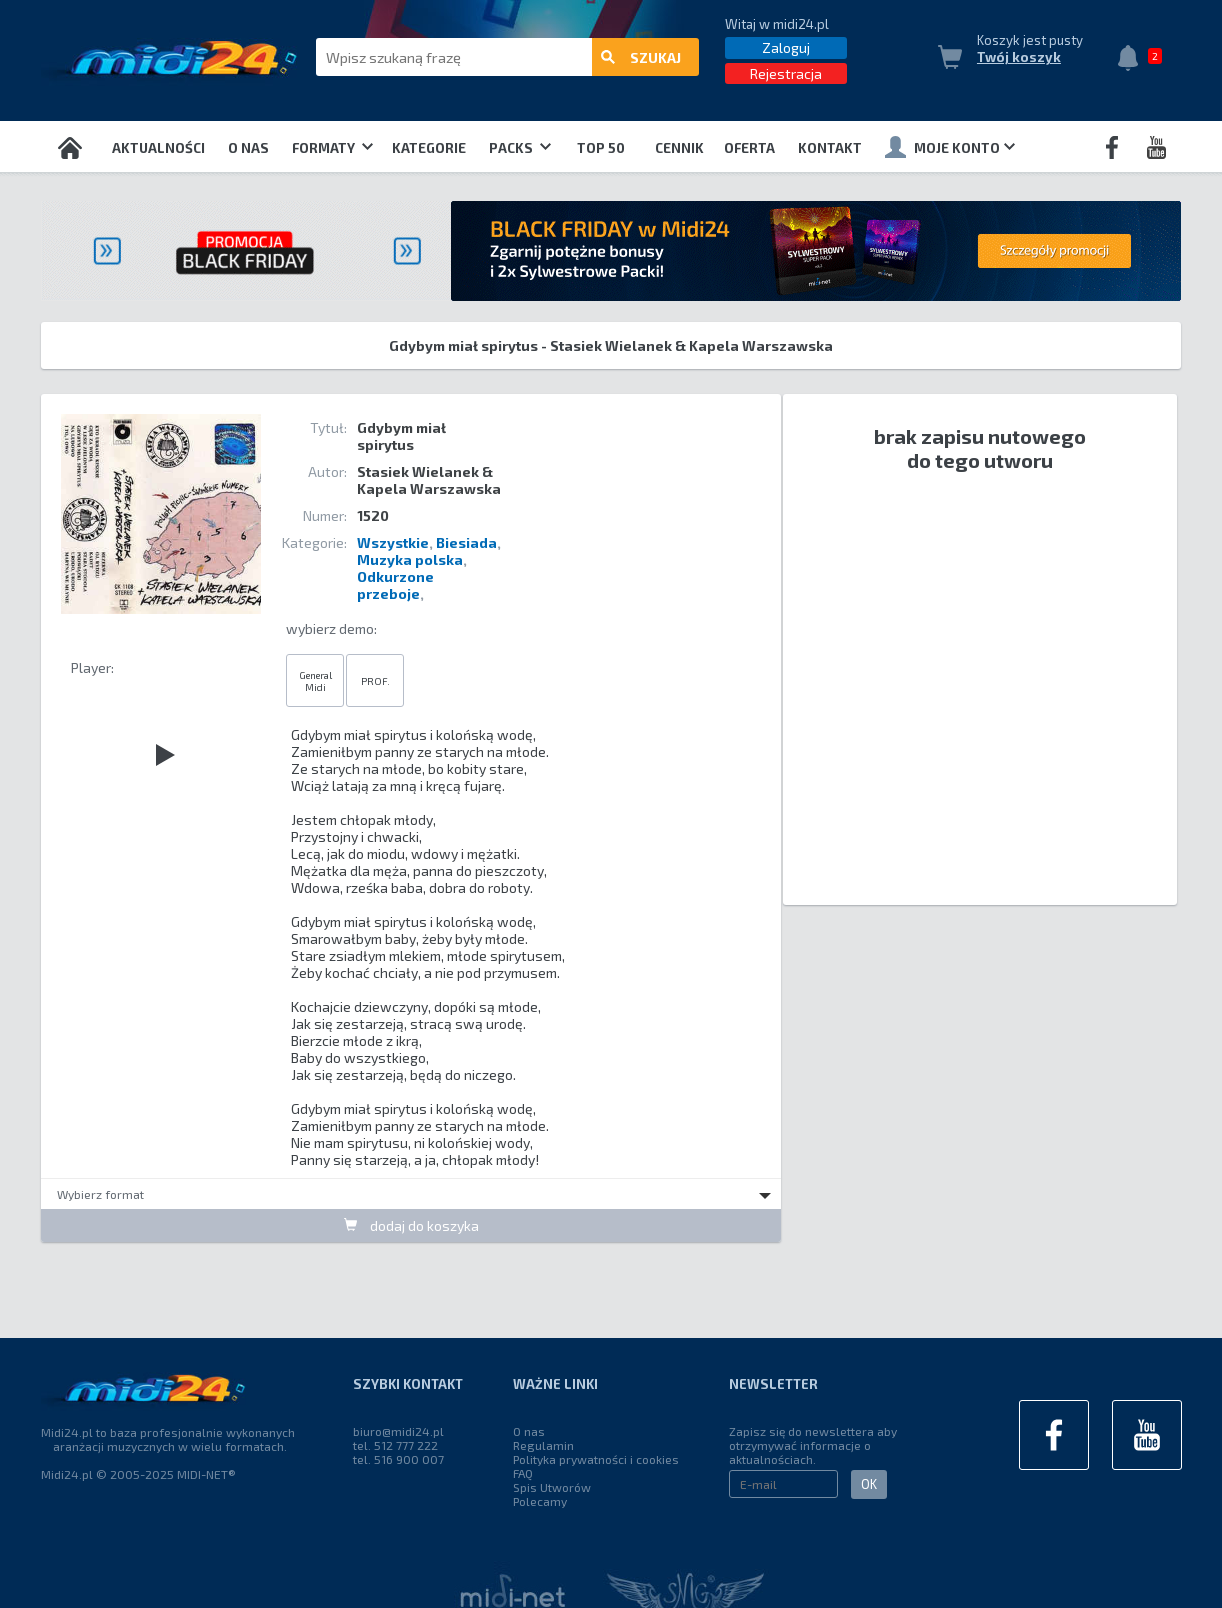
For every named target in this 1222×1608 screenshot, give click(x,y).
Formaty (332, 148)
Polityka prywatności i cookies (596, 1459)
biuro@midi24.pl (398, 1431)
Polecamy (540, 1501)
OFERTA (749, 148)
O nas (248, 148)
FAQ (523, 1473)
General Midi (315, 681)
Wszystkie (393, 542)
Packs (520, 148)
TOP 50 (601, 148)
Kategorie (429, 148)
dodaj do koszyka (411, 1225)
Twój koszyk (1019, 57)
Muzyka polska (410, 559)
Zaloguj (786, 47)
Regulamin (543, 1445)
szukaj (641, 57)
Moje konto (950, 147)
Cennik (679, 148)
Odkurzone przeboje (395, 585)
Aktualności (158, 148)
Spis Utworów (552, 1487)
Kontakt (830, 148)
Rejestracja (786, 73)
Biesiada (466, 542)
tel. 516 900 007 (398, 1459)
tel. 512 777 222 (395, 1445)
